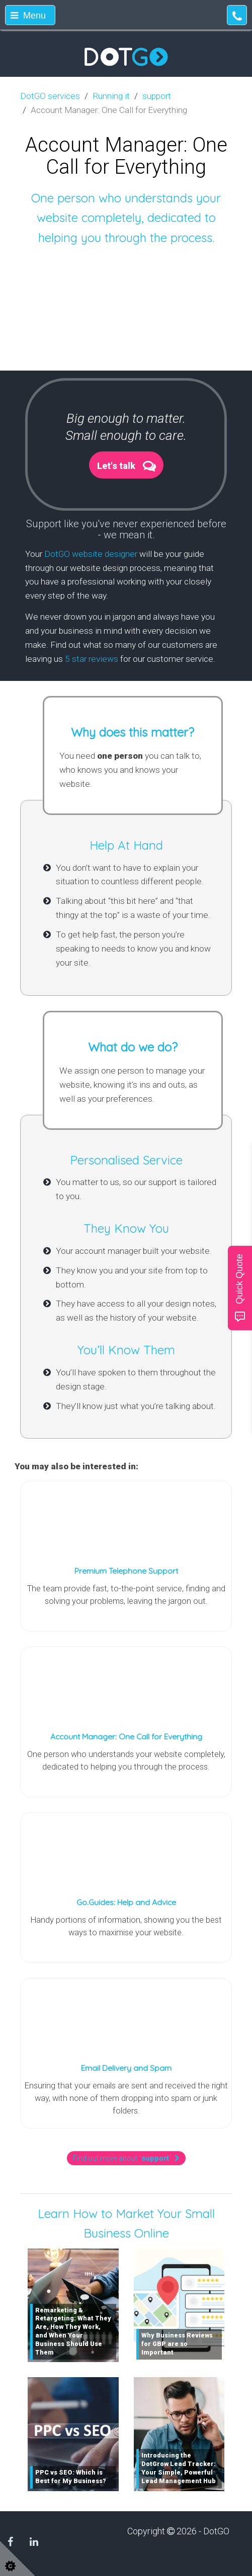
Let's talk (116, 465)
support (156, 96)
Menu (28, 16)
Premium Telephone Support (126, 1571)
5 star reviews (91, 659)
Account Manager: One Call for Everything (126, 1736)
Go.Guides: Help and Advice (126, 1902)
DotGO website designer (90, 554)
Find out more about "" (126, 2158)
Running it (111, 96)
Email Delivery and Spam (126, 2068)
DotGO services (50, 96)
